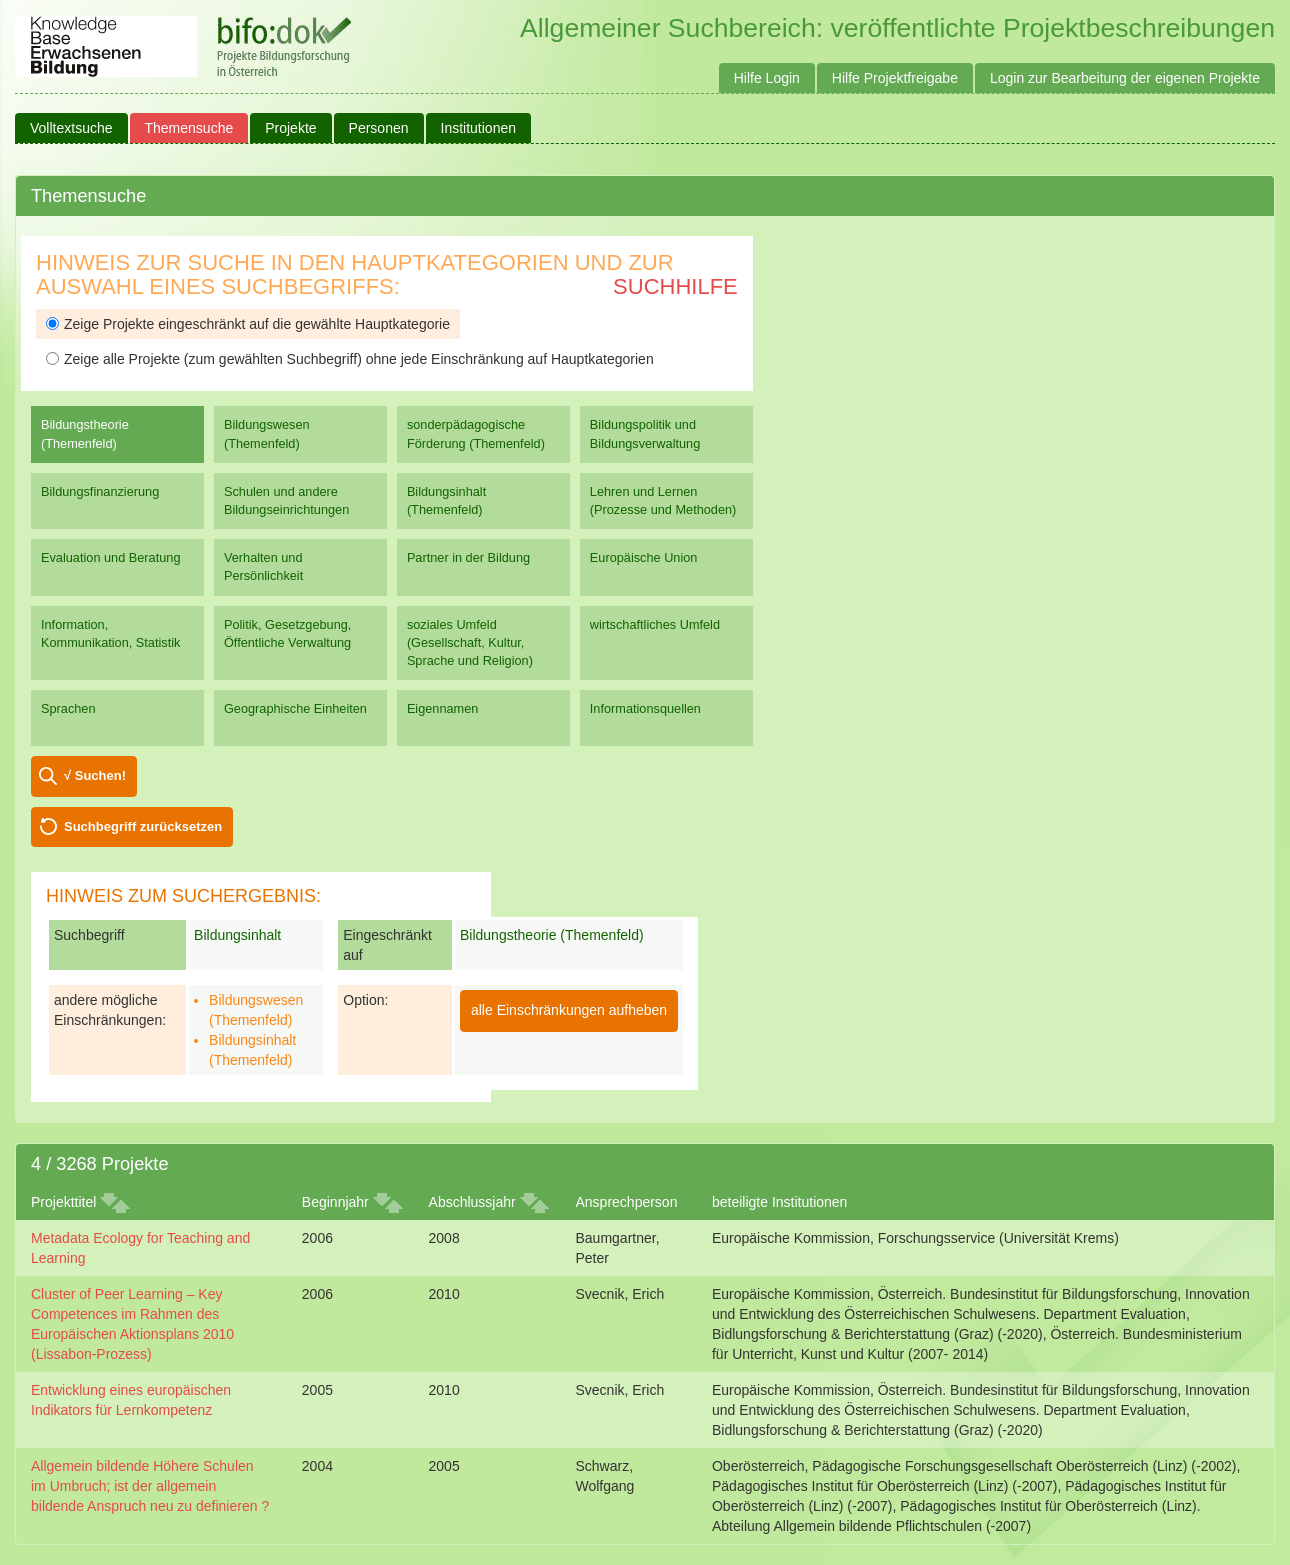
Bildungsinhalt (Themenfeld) (446, 500)
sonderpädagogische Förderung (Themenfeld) (476, 433)
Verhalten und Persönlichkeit (263, 566)
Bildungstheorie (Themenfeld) (85, 433)
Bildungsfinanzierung (100, 491)
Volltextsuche (71, 128)
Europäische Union (644, 557)
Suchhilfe (675, 286)
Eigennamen (443, 708)
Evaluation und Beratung (110, 557)
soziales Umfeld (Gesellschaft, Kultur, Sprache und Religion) (470, 642)
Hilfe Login (767, 78)
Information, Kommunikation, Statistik (110, 633)
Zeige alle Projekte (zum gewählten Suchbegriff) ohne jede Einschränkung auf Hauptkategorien (350, 359)
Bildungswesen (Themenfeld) (267, 433)
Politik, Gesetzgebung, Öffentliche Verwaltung (287, 633)
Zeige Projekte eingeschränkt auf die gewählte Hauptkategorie (248, 324)
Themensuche (189, 128)
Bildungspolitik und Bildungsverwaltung (645, 433)
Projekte (290, 128)
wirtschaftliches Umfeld (655, 624)
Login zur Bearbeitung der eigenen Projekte (1125, 78)
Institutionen (479, 128)
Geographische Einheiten (295, 708)
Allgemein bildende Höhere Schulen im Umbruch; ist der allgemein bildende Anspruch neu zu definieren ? (150, 1486)
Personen (379, 128)
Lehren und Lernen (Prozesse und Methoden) (663, 500)
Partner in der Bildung (468, 557)
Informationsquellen (645, 708)
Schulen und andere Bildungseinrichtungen (286, 500)
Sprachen (68, 708)
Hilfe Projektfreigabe (895, 78)
